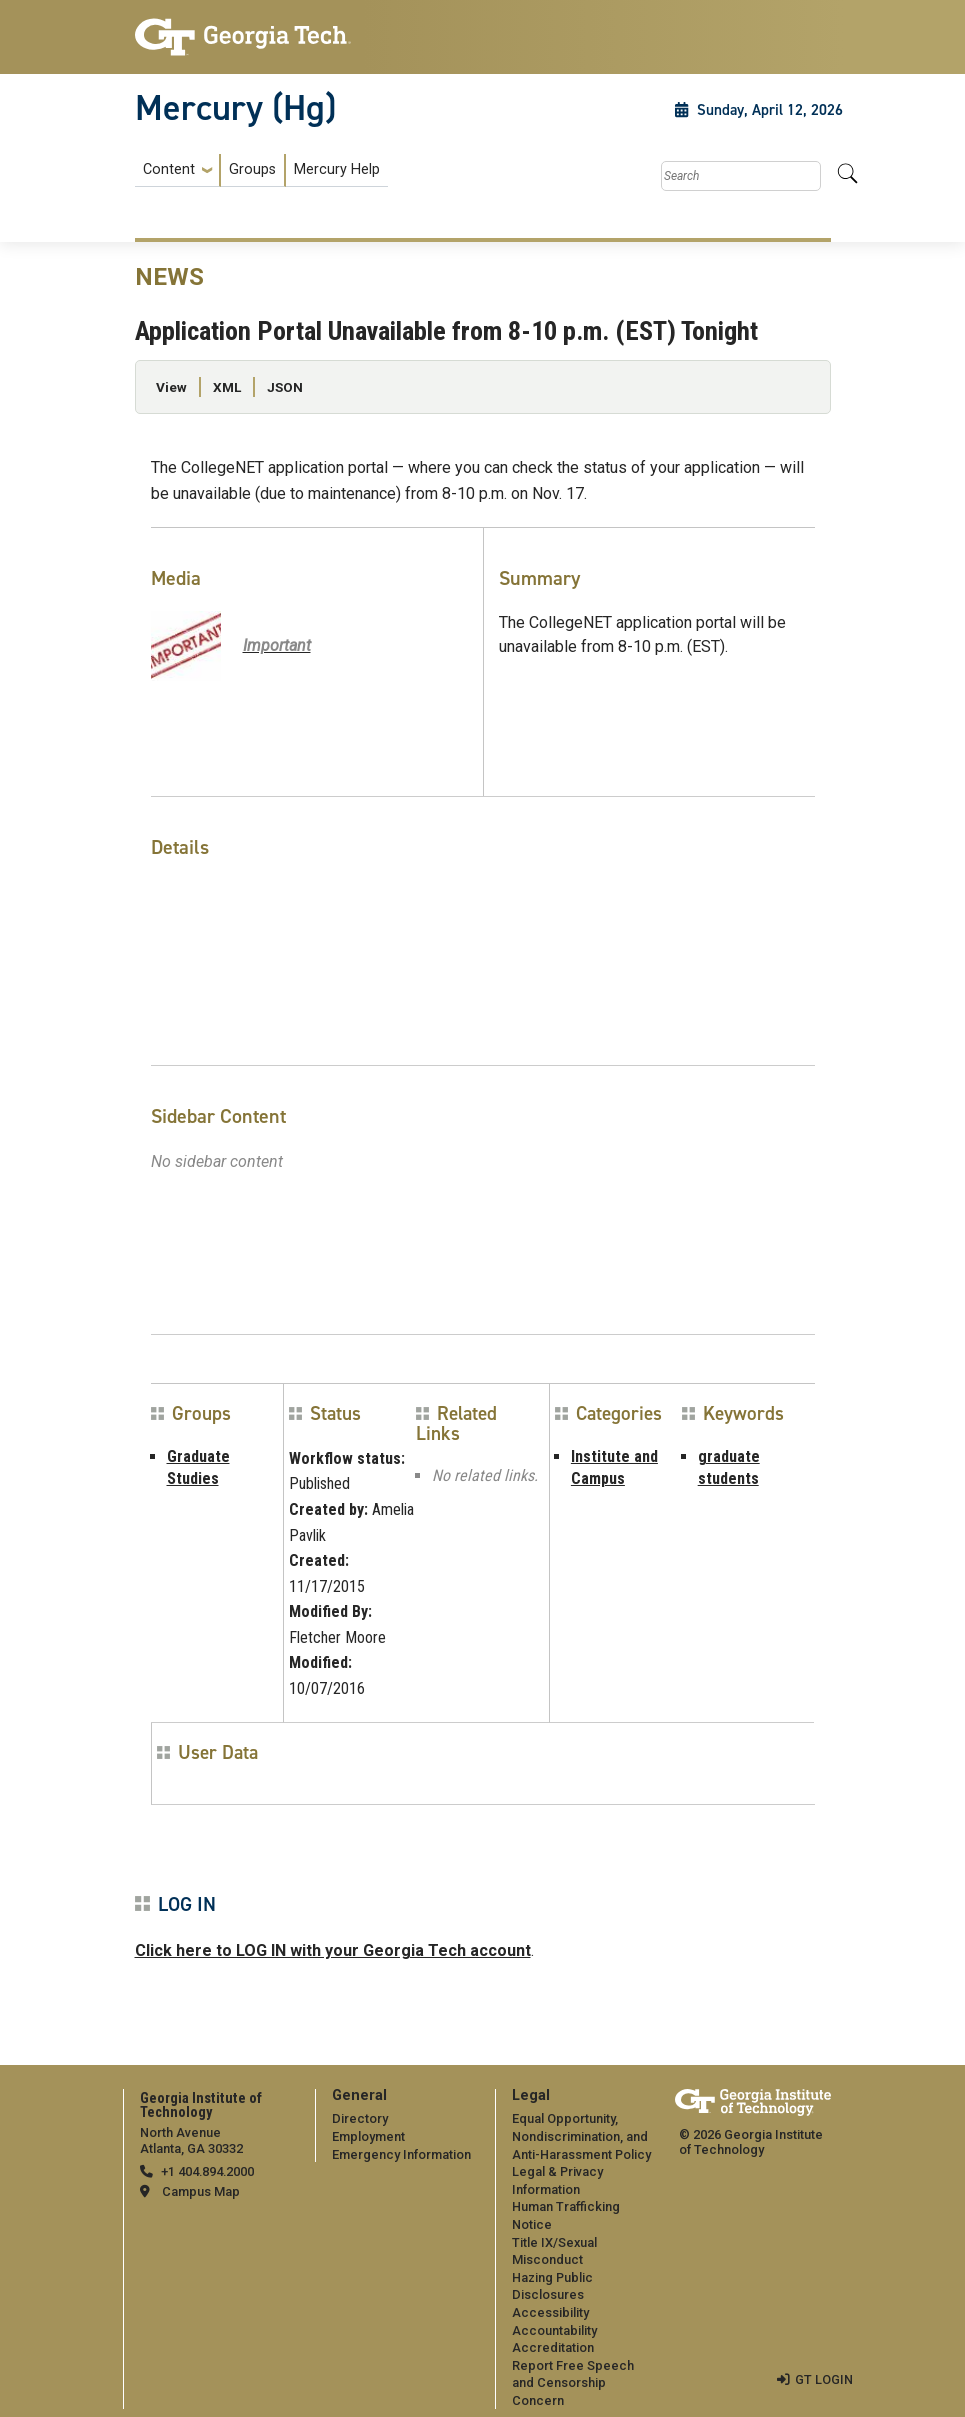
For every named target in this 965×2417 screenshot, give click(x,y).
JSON (285, 387)
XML (227, 387)
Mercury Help (337, 169)
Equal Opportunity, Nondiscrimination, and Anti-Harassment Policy (581, 2136)
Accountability (554, 2330)
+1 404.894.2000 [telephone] (207, 2171)
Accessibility (550, 2312)
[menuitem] (261, 170)
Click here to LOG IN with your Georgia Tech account (333, 1950)
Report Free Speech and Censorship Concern (573, 2383)
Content (169, 170)
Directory (360, 2118)
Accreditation (553, 2347)
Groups (252, 169)
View (171, 387)
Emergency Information (401, 2154)
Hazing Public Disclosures (552, 2286)
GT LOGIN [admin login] (824, 2379)
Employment (368, 2136)
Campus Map (201, 2191)
